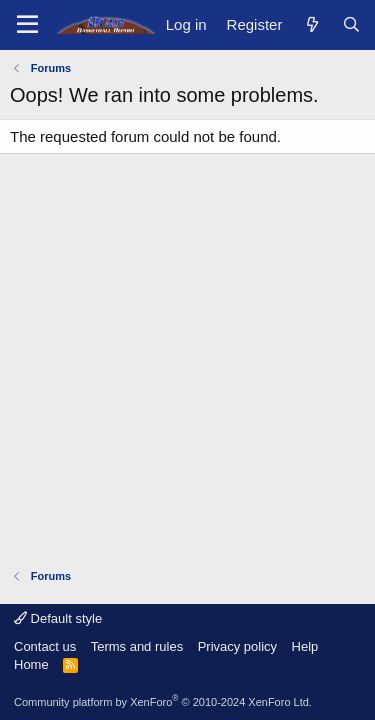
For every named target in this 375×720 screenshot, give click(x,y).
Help (305, 646)
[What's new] (311, 24)
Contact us (45, 646)
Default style (58, 618)
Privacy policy (237, 646)
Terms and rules (137, 646)
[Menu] (27, 25)
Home (31, 664)
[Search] (351, 24)
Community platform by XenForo (163, 702)
